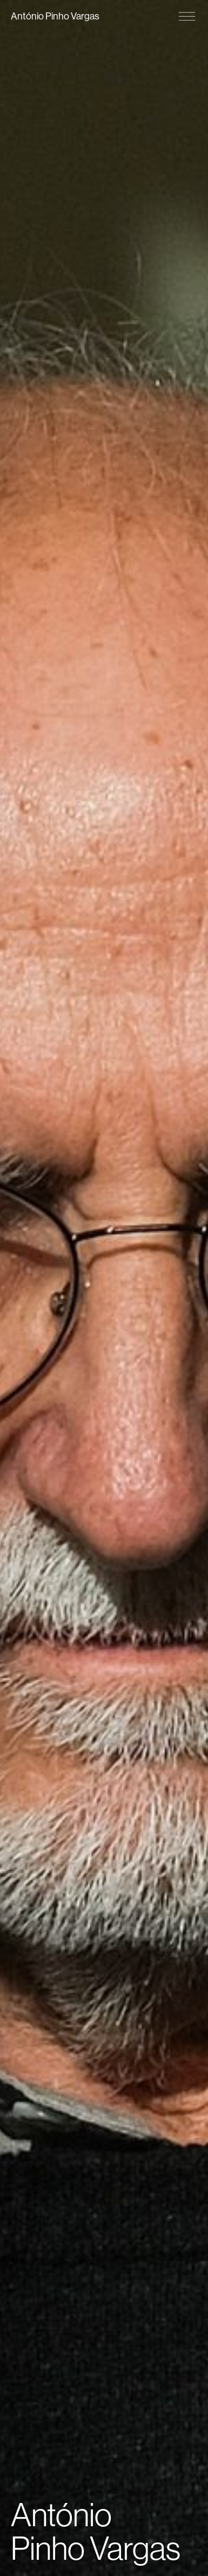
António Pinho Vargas (55, 16)
